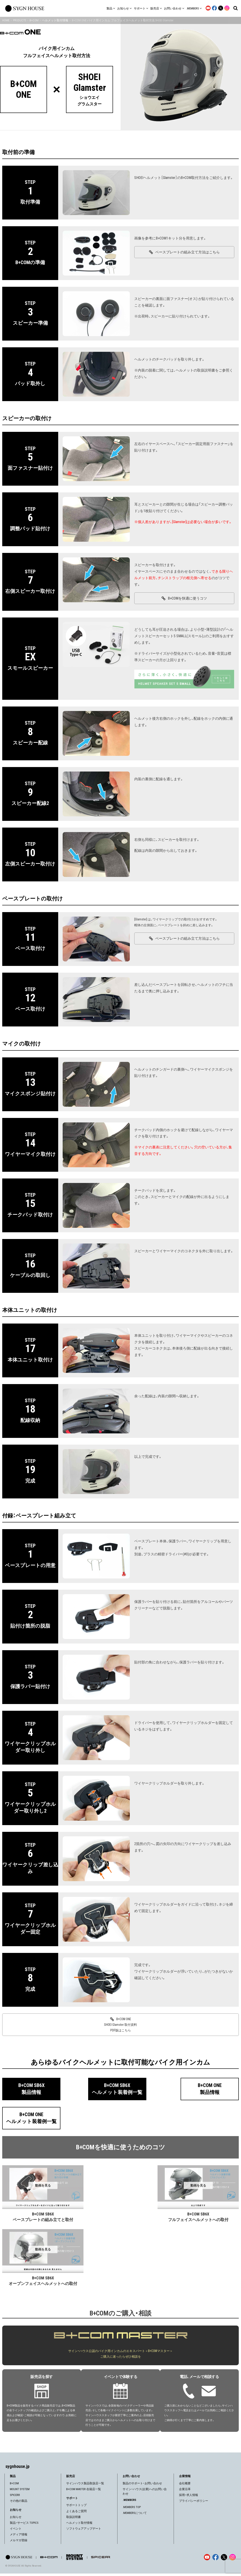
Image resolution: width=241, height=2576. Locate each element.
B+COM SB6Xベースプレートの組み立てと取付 (42, 2193)
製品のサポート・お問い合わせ (142, 2483)
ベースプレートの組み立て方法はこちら (187, 252)
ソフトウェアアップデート (83, 2528)
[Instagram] (232, 2557)
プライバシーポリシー (193, 2501)
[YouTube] (207, 2557)
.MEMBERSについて (135, 2513)
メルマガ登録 (18, 2540)
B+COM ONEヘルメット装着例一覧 (31, 2118)
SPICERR (15, 2495)
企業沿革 (185, 2489)
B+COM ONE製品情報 (210, 2089)
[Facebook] (215, 2557)
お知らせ (15, 2517)
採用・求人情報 (188, 2495)
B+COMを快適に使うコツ (187, 598)
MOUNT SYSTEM (20, 2489)
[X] (224, 2557)
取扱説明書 (73, 2517)
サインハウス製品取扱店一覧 (85, 2483)
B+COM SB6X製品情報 (31, 2089)
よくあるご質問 (76, 2511)
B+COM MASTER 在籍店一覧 (83, 2489)
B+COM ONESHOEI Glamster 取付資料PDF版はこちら (120, 2024)
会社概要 (185, 2483)
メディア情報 (18, 2534)
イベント (15, 2528)
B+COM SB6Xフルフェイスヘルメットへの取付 (198, 2193)
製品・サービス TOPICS (24, 2523)
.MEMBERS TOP (132, 2507)
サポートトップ (76, 2505)
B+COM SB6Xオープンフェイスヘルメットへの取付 (42, 2257)
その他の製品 (18, 2501)
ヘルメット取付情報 (79, 2523)
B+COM (14, 2483)
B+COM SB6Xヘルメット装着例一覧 (117, 2089)
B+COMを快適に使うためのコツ (120, 2147)
